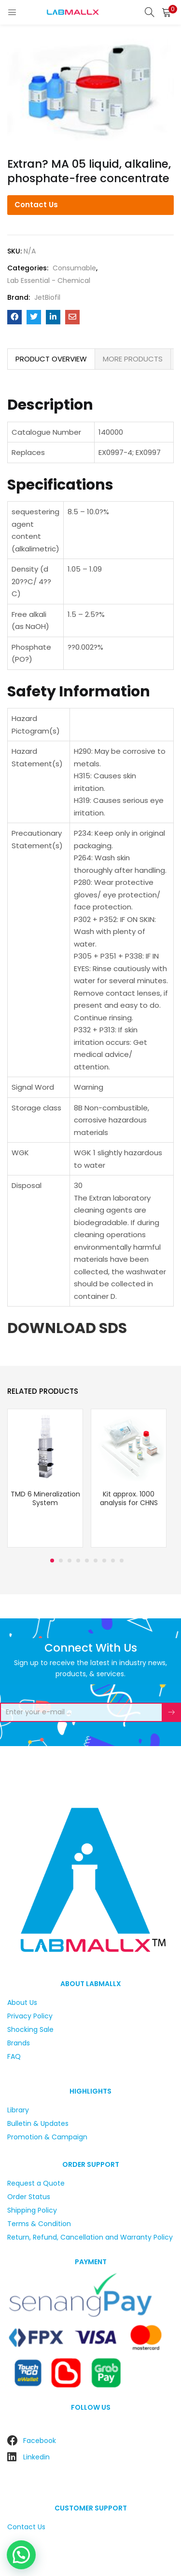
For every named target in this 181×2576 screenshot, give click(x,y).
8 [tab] (113, 1560)
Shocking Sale (30, 2029)
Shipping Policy (32, 2210)
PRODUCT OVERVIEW (51, 359)
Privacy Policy (30, 2016)
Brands (18, 2043)
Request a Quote (36, 2183)
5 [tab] (87, 1560)
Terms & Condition (39, 2224)
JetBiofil (47, 297)
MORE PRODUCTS (133, 359)
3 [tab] (69, 1560)
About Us (22, 2002)
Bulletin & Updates (38, 2123)
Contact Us (36, 205)
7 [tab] (104, 1560)
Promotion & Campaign (47, 2137)
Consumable (74, 268)
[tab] (51, 359)
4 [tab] (78, 1560)
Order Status (28, 2197)
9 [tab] (122, 1560)
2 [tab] (61, 1560)
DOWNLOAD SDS (67, 1328)
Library (18, 2110)
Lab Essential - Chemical (48, 280)
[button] (166, 12)
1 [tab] (52, 1560)
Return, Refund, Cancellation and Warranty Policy (90, 2237)
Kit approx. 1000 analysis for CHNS (129, 1498)
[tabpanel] (45, 1479)
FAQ (14, 2056)
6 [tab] (95, 1560)
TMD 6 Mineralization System (45, 1498)
